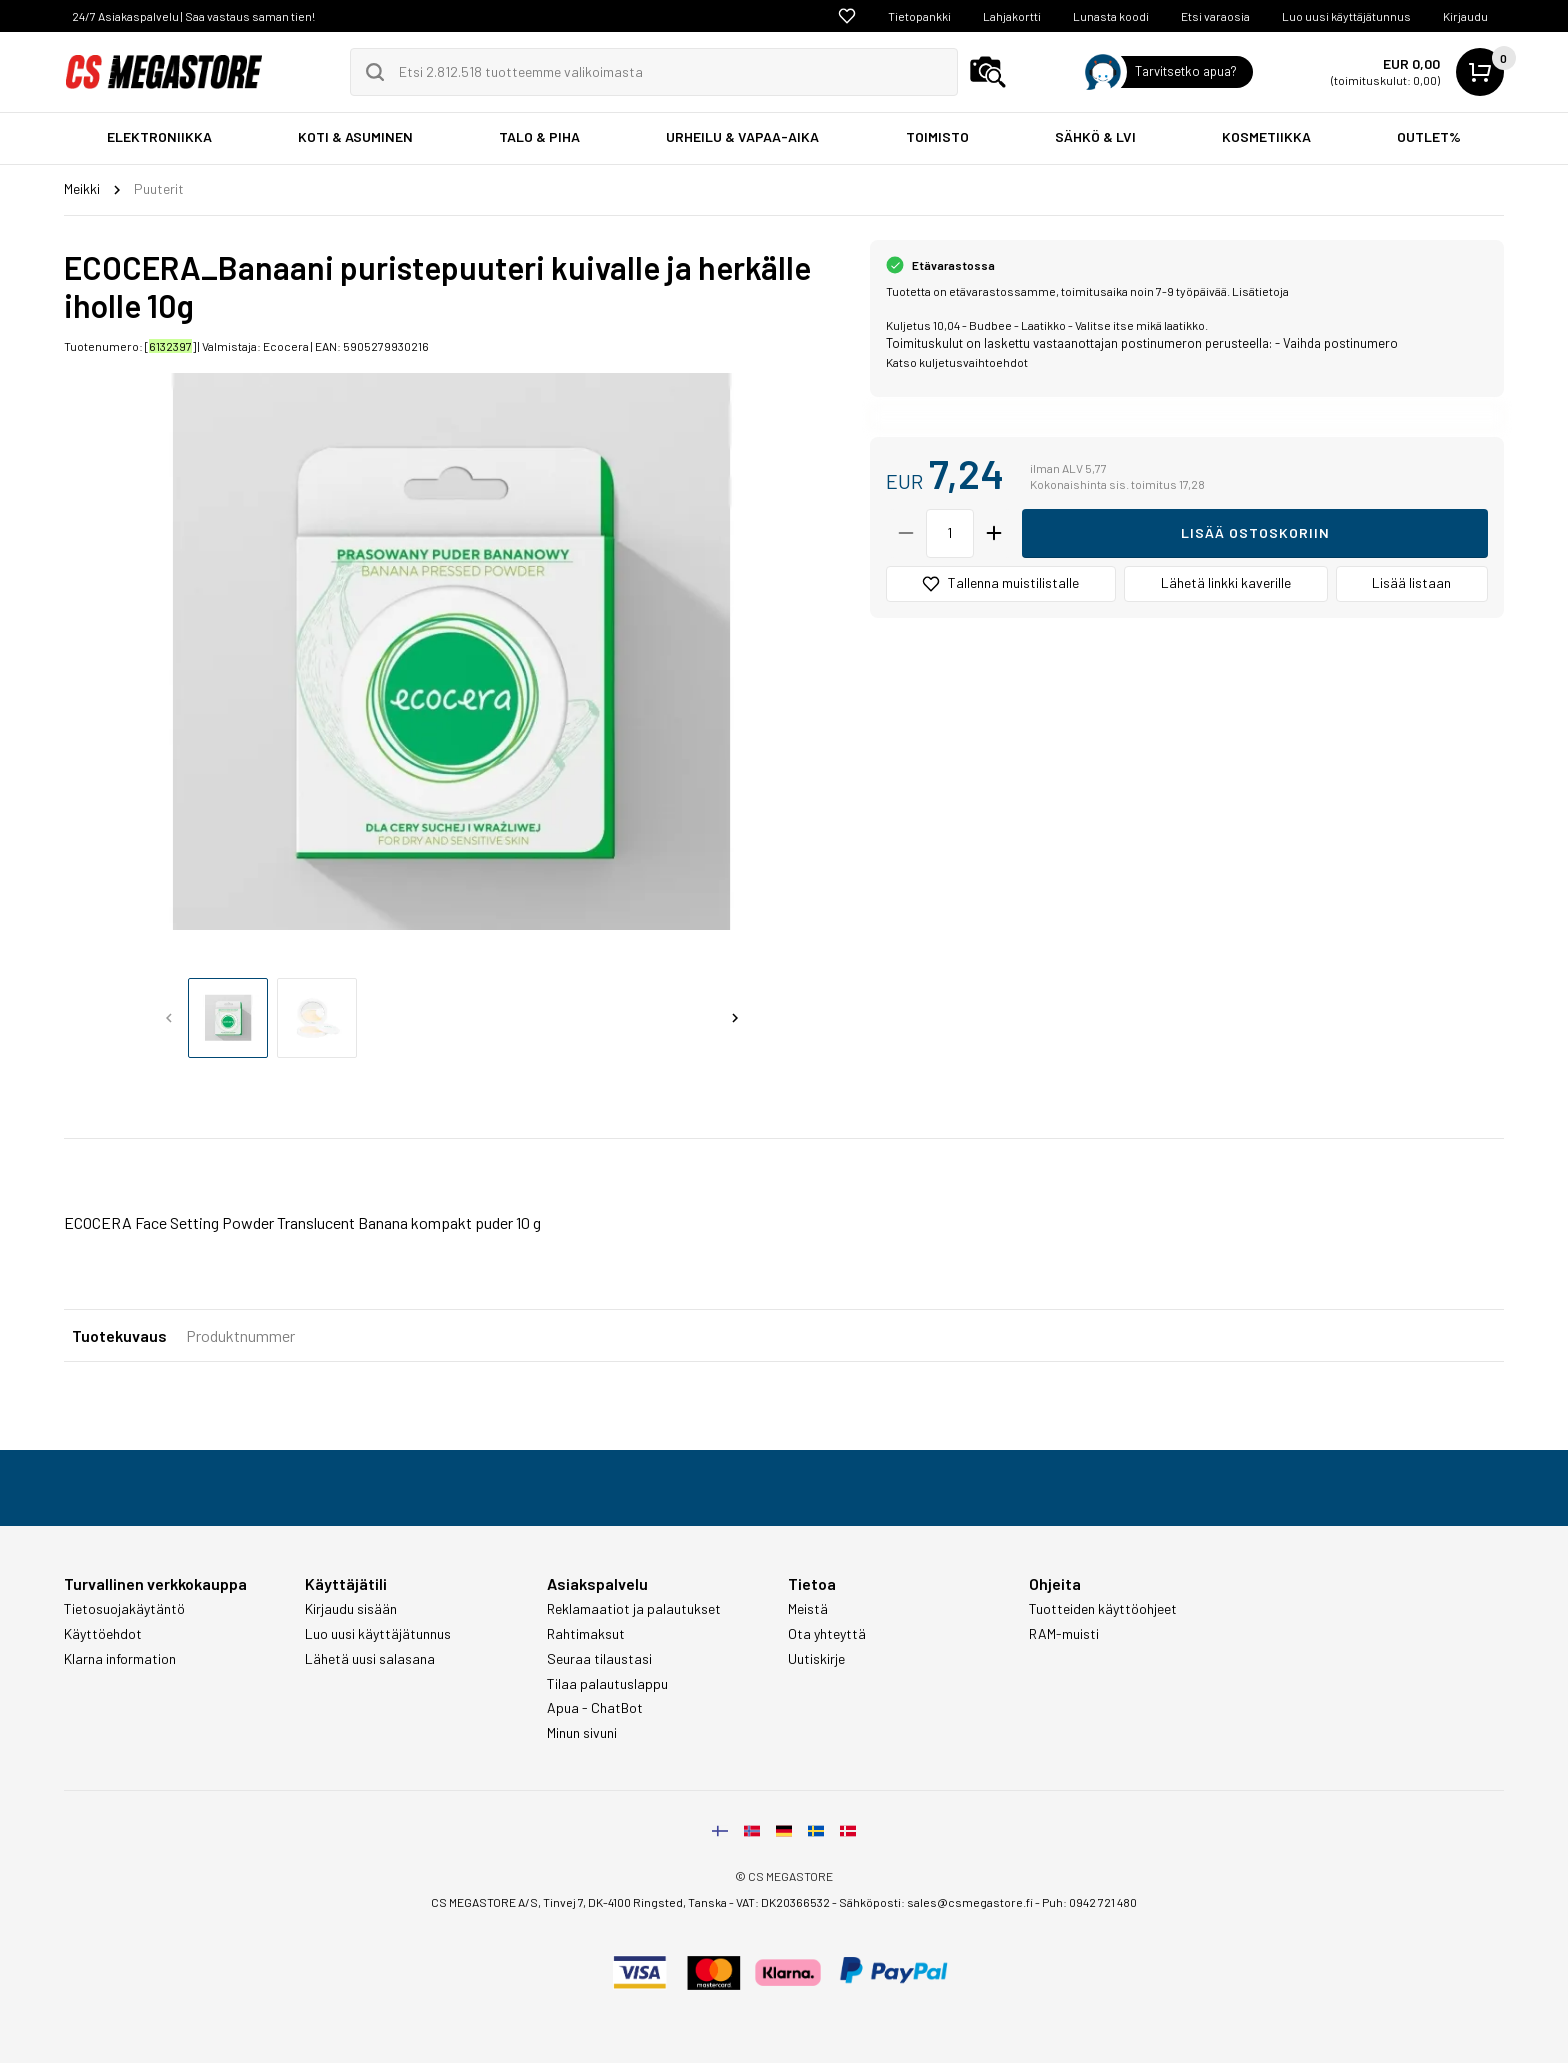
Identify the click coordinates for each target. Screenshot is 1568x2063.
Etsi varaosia (1215, 16)
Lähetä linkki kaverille (1226, 582)
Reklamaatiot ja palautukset (634, 1609)
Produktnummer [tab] (240, 1335)
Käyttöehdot (103, 1634)
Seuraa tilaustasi (599, 1659)
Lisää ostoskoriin (1255, 532)
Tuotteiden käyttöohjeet (1103, 1609)
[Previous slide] (169, 1018)
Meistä (808, 1609)
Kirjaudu (1465, 16)
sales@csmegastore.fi (970, 1902)
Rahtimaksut (586, 1634)
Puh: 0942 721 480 (1089, 1902)
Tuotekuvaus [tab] (119, 1335)
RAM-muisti (1064, 1634)
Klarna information (120, 1659)
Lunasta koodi (1111, 16)
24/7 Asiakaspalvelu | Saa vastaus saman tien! (193, 16)
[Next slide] (735, 1018)
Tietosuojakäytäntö (124, 1609)
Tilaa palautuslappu (607, 1684)
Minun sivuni (582, 1733)
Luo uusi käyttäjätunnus (1346, 16)
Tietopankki (919, 16)
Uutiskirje (816, 1659)
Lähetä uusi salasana (370, 1659)
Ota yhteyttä (827, 1634)
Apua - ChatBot (595, 1708)
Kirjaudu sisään (351, 1609)
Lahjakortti (1012, 16)
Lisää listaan (1411, 582)
